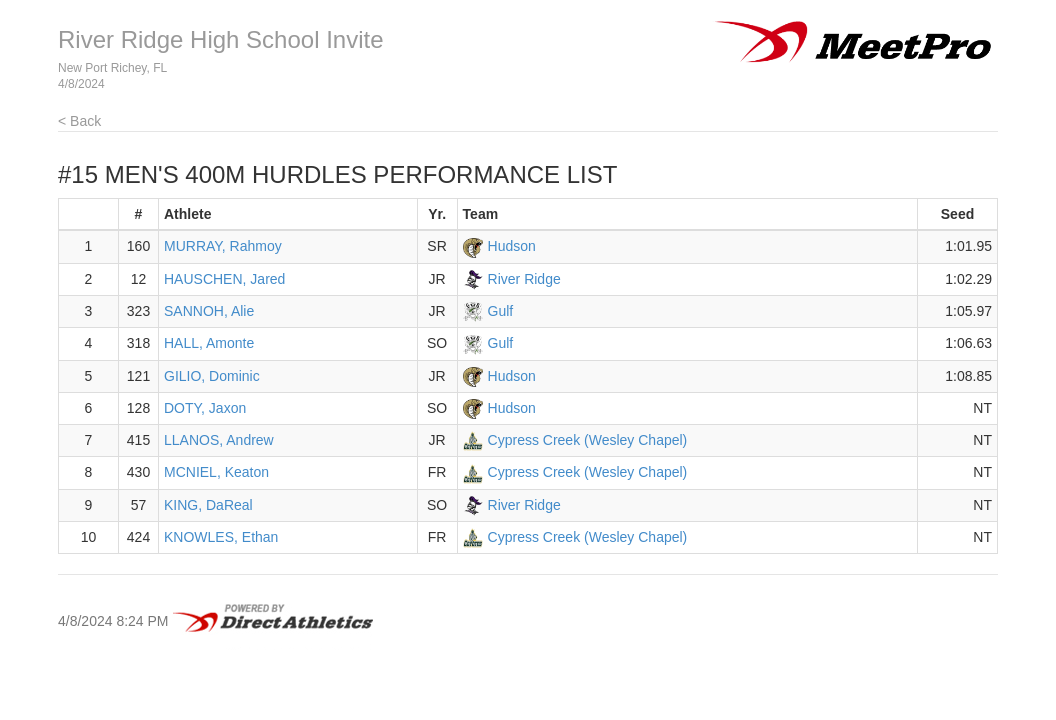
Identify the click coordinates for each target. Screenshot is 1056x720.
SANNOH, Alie (209, 311)
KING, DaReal (208, 505)
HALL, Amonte (209, 343)
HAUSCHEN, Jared (224, 279)
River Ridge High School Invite (221, 39)
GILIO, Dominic (212, 376)
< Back (79, 121)
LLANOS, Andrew (219, 440)
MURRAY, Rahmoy (223, 246)
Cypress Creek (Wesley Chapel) (588, 440)
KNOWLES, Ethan (221, 537)
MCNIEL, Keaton (216, 472)
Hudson (512, 246)
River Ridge (524, 279)
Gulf (501, 311)
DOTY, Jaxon (205, 408)
